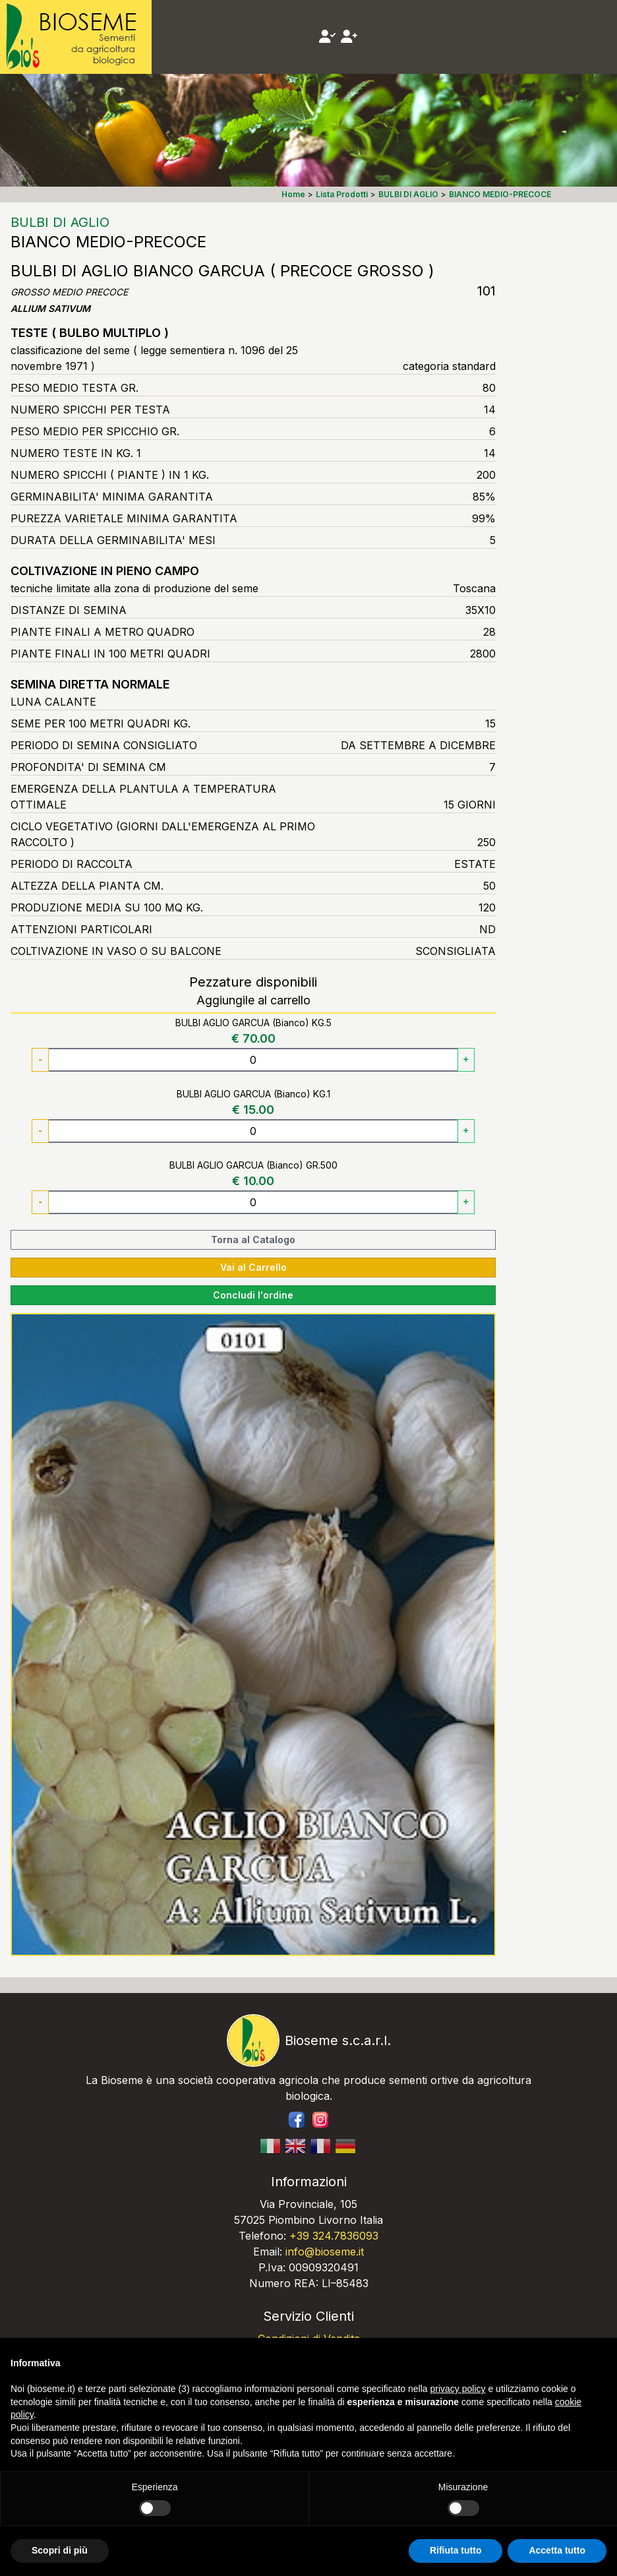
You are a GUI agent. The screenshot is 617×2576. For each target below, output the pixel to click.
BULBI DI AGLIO (60, 222)
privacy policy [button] (458, 2388)
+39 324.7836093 (333, 2235)
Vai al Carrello (253, 1267)
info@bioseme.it (324, 2251)
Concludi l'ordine (253, 1295)
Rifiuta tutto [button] (456, 2550)
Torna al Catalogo (253, 1239)
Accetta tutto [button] (557, 2550)
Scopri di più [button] (60, 2550)
